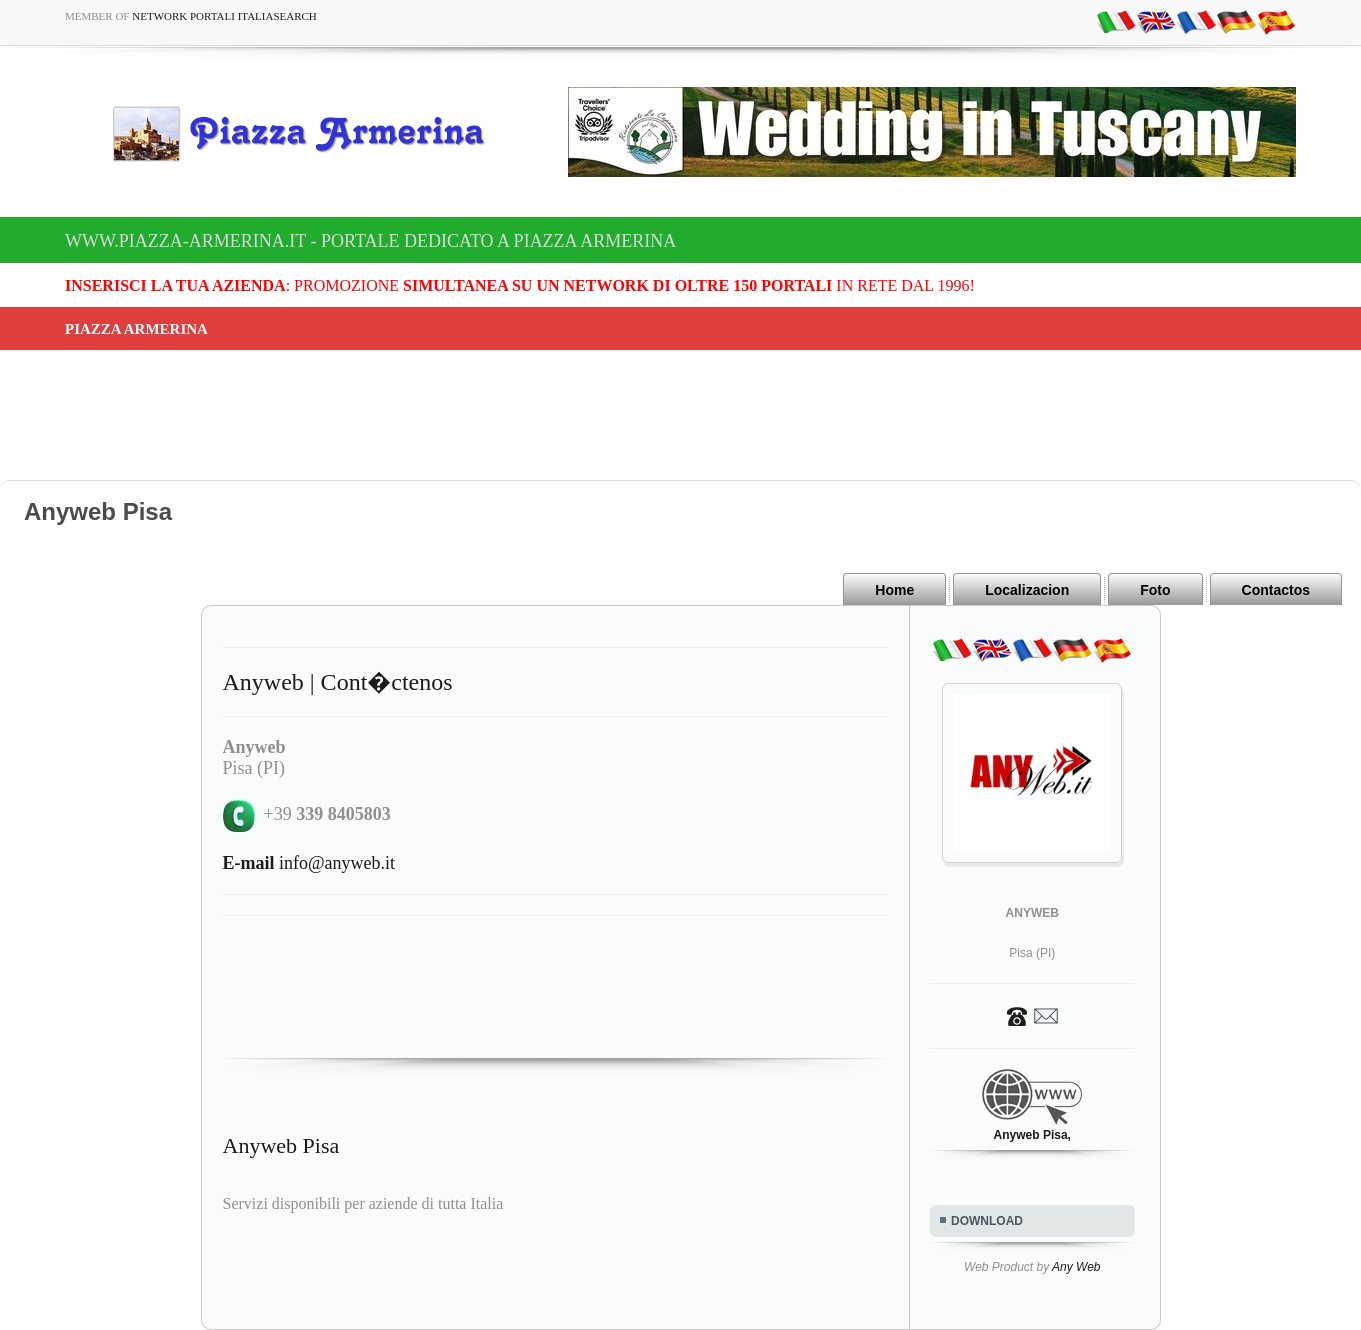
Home (894, 590)
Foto (1155, 590)
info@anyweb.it (309, 863)
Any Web (1076, 1267)
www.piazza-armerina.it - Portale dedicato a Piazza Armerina (370, 241)
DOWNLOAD (987, 1221)
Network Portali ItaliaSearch (224, 16)
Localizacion (1027, 590)
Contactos (1276, 590)
